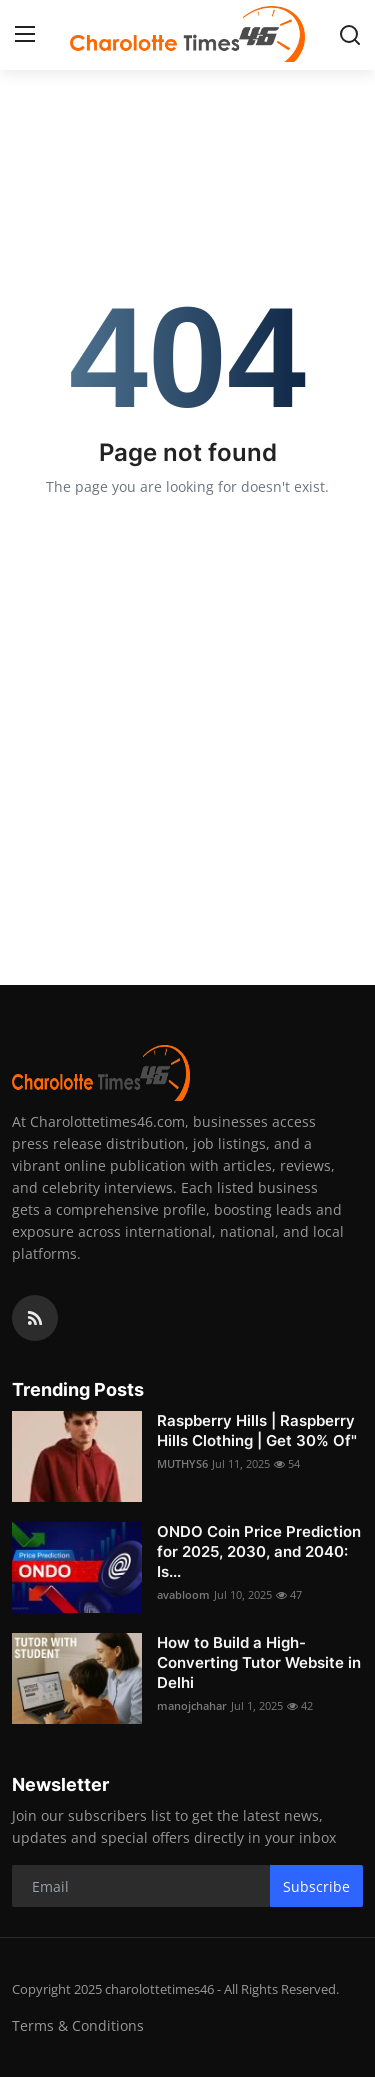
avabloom (183, 1594)
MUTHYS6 (182, 1463)
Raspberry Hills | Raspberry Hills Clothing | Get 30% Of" (257, 1430)
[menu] (25, 35)
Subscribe (316, 1886)
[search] (350, 35)
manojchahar (192, 1705)
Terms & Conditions (78, 2025)
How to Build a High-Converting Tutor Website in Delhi (259, 1662)
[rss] (35, 1318)
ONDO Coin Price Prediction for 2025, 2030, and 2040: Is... (259, 1551)
